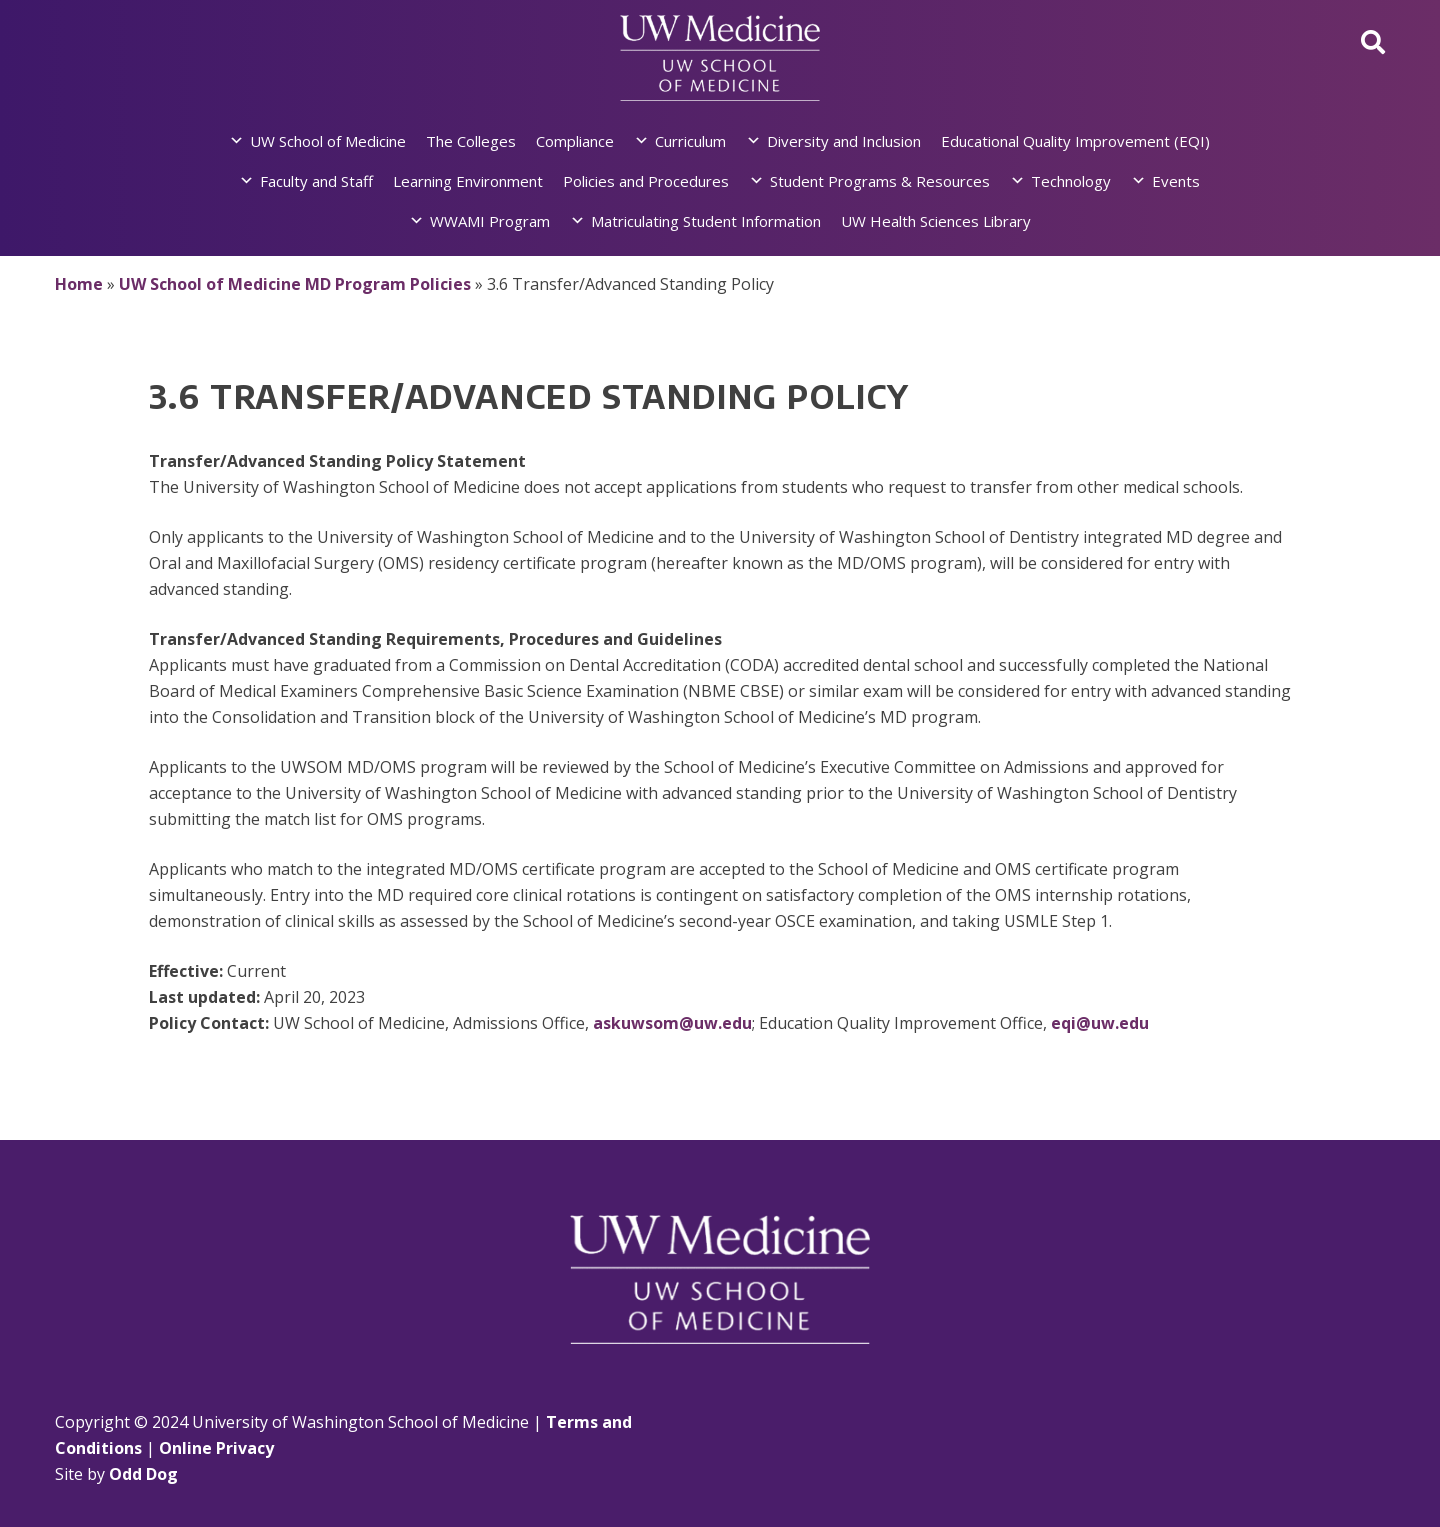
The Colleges (471, 141)
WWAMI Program (490, 221)
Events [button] (1176, 181)
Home (79, 284)
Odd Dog (143, 1474)
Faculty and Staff (316, 181)
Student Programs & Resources (880, 181)
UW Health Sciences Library (936, 221)
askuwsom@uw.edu (672, 1023)
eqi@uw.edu (1100, 1023)
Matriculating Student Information (706, 221)
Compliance (575, 141)
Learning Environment (468, 181)
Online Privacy (216, 1448)
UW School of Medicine (328, 141)
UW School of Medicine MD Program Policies (295, 284)
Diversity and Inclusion (844, 141)
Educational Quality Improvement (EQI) (1075, 141)
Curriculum (690, 141)
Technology (1071, 181)
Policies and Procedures (646, 181)
